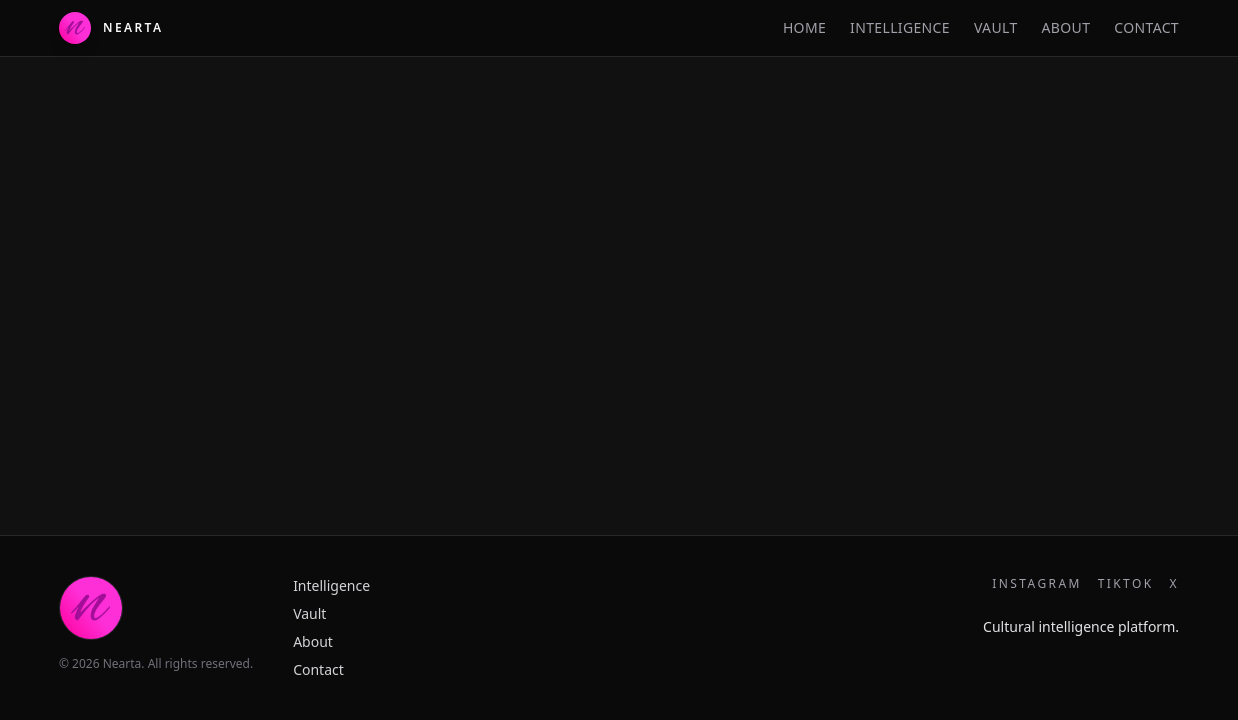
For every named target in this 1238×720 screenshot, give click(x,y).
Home (804, 27)
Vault (996, 27)
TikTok (1126, 584)
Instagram (1036, 584)
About (1066, 27)
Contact (1146, 27)
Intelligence (900, 27)
